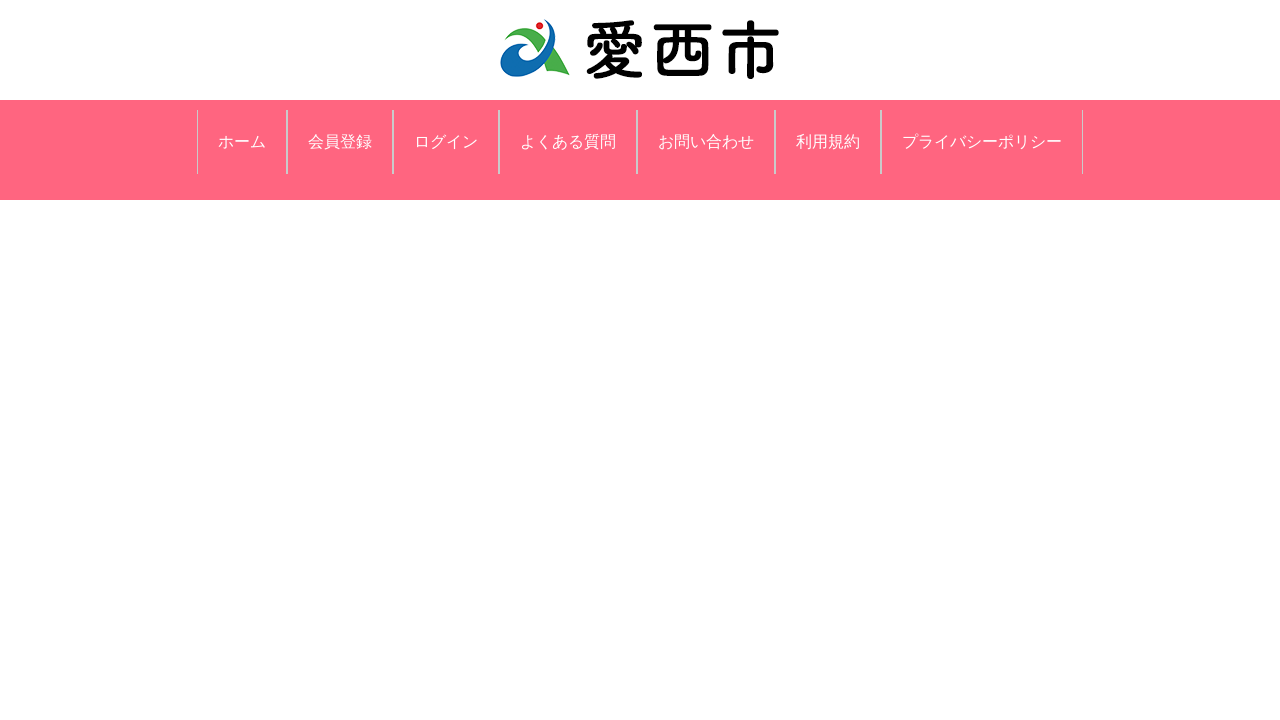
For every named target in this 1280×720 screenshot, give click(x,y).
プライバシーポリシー (982, 141)
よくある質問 (568, 141)
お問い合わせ (706, 141)
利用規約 (828, 141)
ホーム (242, 141)
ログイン (446, 141)
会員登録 (340, 141)
